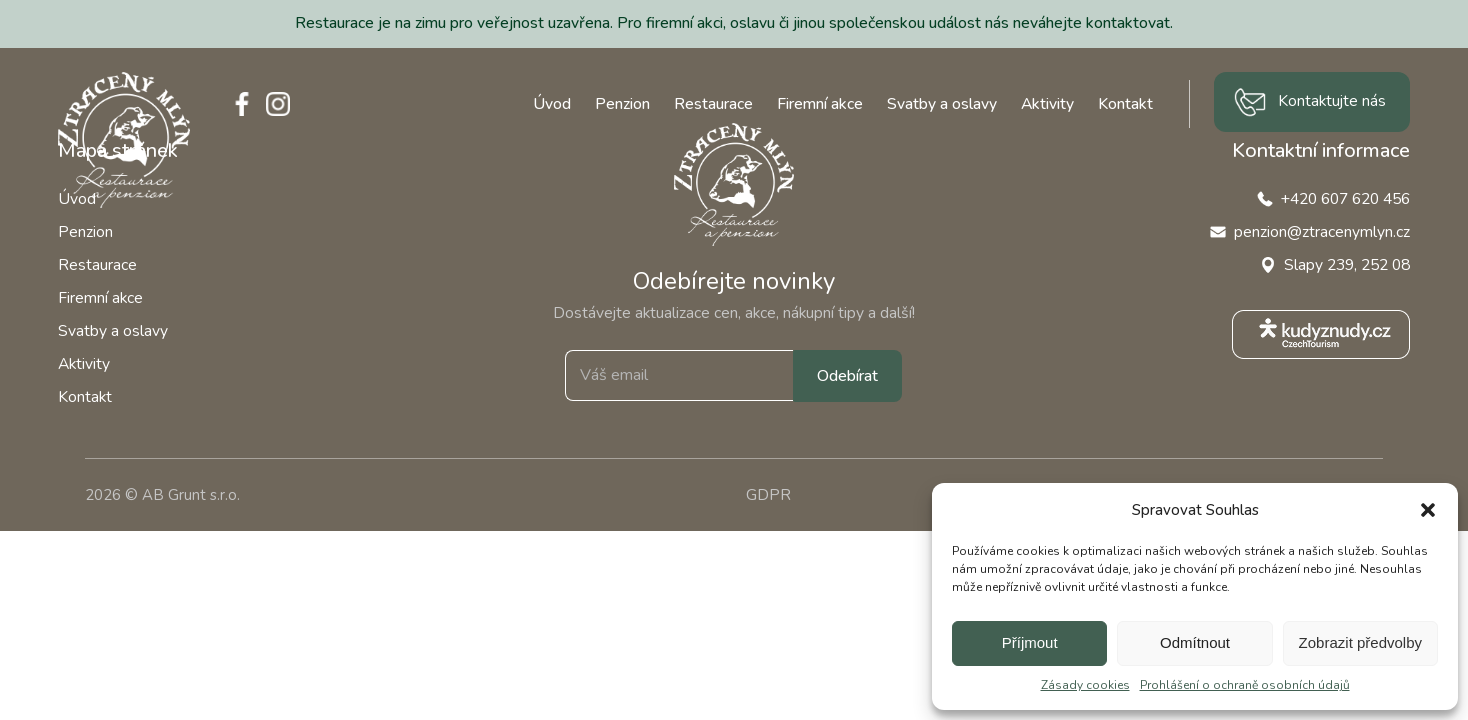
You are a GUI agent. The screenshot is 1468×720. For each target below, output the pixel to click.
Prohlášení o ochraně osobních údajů (1245, 685)
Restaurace (713, 104)
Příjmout (1030, 642)
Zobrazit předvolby (1360, 642)
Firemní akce (820, 104)
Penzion (622, 104)
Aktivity (1047, 104)
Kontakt (1125, 104)
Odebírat (847, 376)
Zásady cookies (1085, 685)
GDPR (768, 495)
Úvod (552, 104)
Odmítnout (1195, 642)
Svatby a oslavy (942, 104)
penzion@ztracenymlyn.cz (1322, 232)
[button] (1428, 510)
